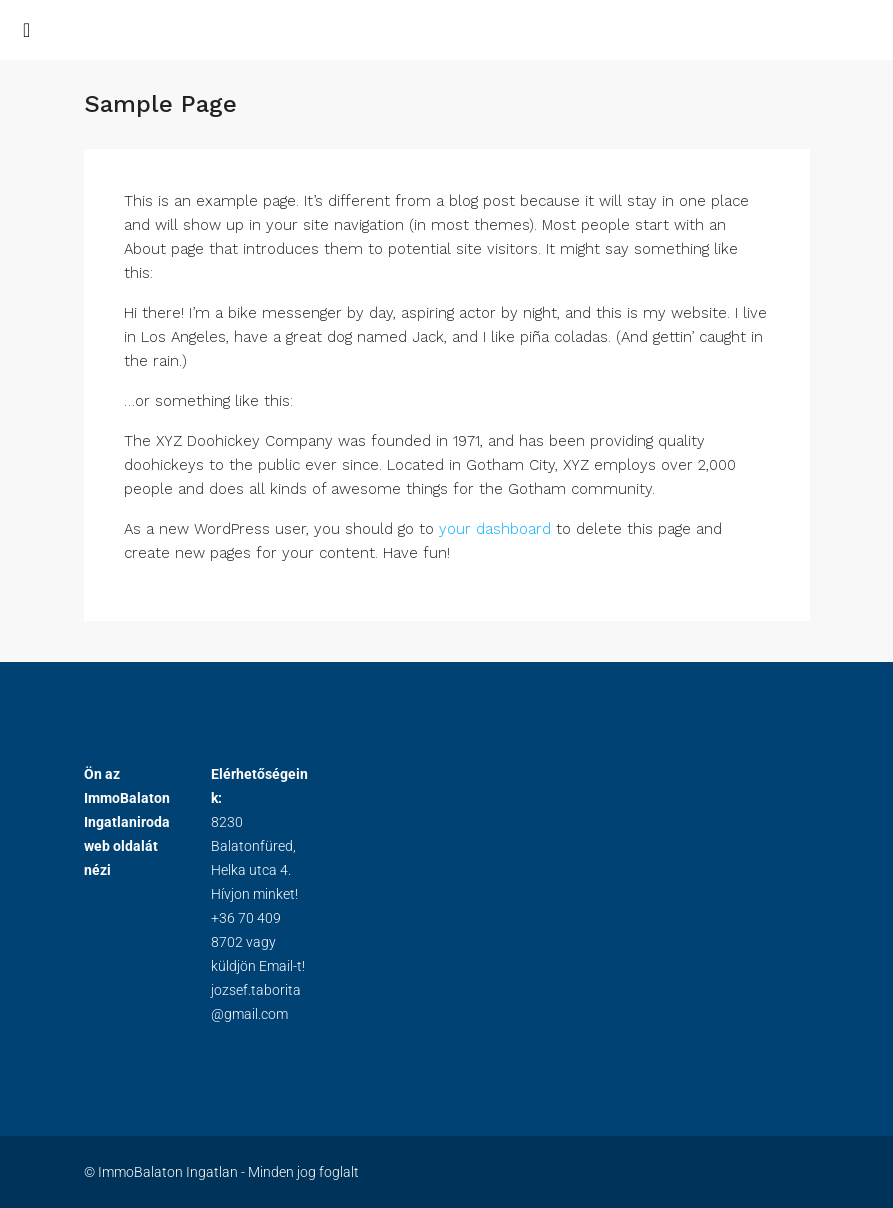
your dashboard (495, 529)
